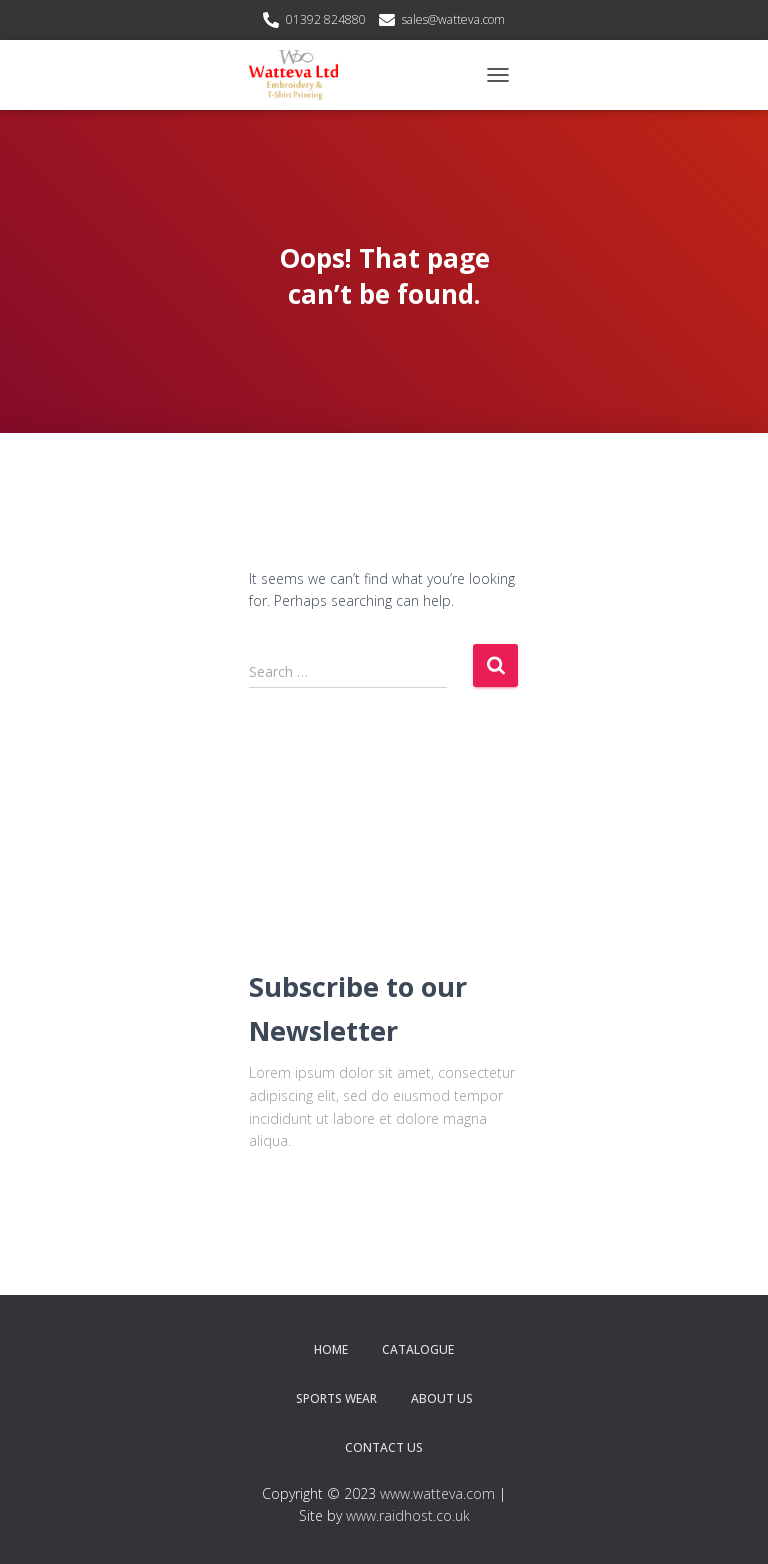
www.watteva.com (437, 1493)
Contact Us (384, 1447)
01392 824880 (326, 19)
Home (331, 1349)
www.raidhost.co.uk (408, 1515)
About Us (442, 1398)
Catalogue (418, 1349)
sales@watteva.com (453, 19)
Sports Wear (336, 1398)
